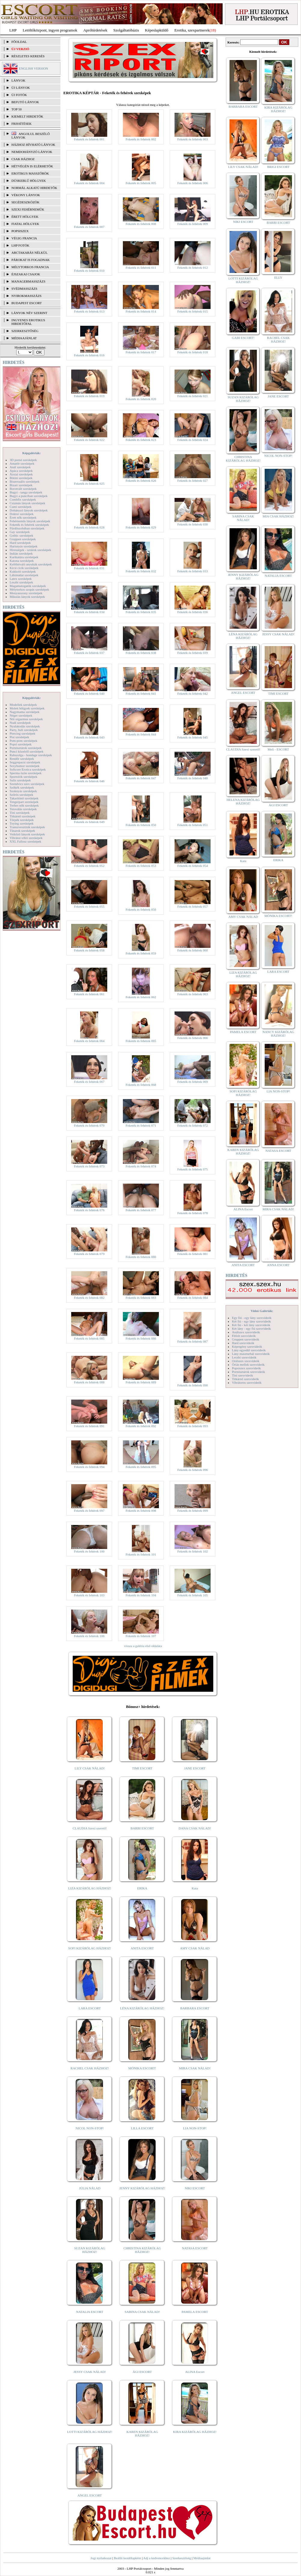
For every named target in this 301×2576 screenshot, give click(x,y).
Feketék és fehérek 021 (192, 396)
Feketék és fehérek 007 (89, 227)
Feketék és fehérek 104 (141, 1595)
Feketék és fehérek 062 (141, 997)
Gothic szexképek (21, 535)
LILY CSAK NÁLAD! (89, 1768)
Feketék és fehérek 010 (89, 270)
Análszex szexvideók (246, 1332)
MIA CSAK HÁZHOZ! (278, 516)
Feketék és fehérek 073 (89, 1166)
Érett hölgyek (24, 216)
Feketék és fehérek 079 (89, 1254)
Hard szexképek (20, 542)
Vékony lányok (25, 195)
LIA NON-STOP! (194, 2128)
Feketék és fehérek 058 (89, 950)
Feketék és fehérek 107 (141, 1636)
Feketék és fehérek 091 (89, 1426)
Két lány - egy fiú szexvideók (251, 1328)
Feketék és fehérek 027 (192, 480)
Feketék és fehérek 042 (192, 693)
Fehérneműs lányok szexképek (30, 521)
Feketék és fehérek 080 (141, 1257)
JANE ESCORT (194, 1768)
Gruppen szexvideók (245, 1339)
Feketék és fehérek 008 (141, 224)
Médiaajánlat (201, 2558)
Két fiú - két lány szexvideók (251, 1325)
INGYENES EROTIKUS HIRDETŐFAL (28, 321)
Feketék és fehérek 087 (192, 1341)
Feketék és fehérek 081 (192, 1254)
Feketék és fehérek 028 (89, 527)
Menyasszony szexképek (26, 593)
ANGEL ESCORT (90, 2495)
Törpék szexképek (22, 820)
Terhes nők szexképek (24, 805)
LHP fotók (20, 245)
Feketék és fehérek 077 (141, 1210)
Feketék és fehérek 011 (141, 267)
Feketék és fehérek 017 (141, 352)
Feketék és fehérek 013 (89, 311)
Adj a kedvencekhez (156, 2558)
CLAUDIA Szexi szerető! (90, 1828)
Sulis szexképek (20, 780)
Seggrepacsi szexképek (25, 762)
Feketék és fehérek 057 (192, 906)
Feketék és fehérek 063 (192, 994)
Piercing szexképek (22, 733)
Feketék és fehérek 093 (192, 1426)
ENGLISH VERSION (33, 68)
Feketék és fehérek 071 (141, 1125)
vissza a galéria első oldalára (143, 1646)
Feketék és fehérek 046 (89, 781)
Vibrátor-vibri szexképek (26, 838)
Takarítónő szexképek (24, 798)
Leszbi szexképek (21, 582)
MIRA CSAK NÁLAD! (195, 2068)
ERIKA (142, 1888)
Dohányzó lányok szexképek (28, 510)
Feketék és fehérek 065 (141, 1041)
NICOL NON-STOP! (90, 2128)
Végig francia (24, 238)
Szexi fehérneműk (27, 209)
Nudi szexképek (20, 722)
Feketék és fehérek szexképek (29, 524)
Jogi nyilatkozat (100, 2558)
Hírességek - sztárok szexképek (30, 550)
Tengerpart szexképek (24, 802)
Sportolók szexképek (23, 776)
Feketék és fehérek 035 (141, 612)
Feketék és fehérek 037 (89, 652)
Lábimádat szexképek (24, 575)
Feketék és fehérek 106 (89, 1636)
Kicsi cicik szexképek (24, 568)
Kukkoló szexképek (23, 571)
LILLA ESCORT (142, 2128)
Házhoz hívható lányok (33, 144)
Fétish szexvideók (244, 1335)
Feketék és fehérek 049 (89, 822)
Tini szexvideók (242, 1375)
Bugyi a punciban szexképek (28, 496)
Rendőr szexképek (22, 758)
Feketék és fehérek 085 (89, 1338)
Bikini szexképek (21, 478)
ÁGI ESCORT (142, 2372)
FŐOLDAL (19, 41)
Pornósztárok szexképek (26, 748)
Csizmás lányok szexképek (27, 503)
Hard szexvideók (243, 1343)
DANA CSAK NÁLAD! (194, 1828)
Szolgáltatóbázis (126, 30)
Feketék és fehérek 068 (141, 1084)
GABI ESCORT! (243, 338)
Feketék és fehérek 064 (89, 1041)
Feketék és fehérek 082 (89, 1297)
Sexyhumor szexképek (24, 766)
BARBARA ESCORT (194, 2008)
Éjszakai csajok (25, 274)
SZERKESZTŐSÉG (24, 331)
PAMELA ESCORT (195, 2312)
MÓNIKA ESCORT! (142, 2068)
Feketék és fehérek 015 (192, 311)
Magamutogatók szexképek (28, 586)
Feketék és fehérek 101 (141, 1554)
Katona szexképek (22, 560)
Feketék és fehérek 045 (192, 737)
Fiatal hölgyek (25, 224)
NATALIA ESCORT (89, 2312)
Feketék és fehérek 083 (141, 1297)
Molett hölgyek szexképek (27, 708)
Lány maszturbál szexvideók (251, 1353)
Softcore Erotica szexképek (28, 769)
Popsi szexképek (21, 744)
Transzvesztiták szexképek (27, 827)
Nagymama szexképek (24, 712)
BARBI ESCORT (142, 1828)
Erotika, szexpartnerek (192, 30)
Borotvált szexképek (23, 488)
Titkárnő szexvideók (245, 1379)
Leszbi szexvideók (244, 1357)
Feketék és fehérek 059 (141, 953)
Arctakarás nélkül (29, 252)
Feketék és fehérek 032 (141, 571)
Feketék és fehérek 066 (192, 1038)
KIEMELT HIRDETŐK (27, 116)
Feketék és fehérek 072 (192, 1125)
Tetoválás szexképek (23, 809)
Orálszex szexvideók (245, 1361)
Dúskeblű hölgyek (28, 180)
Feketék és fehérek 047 (141, 778)
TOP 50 (16, 109)
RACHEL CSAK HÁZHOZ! (90, 2068)
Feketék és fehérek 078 (192, 1213)
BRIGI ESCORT (278, 167)
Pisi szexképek (19, 737)
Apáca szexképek (21, 470)
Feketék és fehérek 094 (89, 1467)
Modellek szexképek (23, 704)
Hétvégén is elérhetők (32, 166)
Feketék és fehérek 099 (192, 1510)
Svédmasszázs (24, 288)
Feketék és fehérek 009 (192, 224)
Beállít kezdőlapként (127, 2558)
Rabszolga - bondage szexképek (31, 755)
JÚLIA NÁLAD (89, 2188)
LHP (13, 30)
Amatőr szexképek (22, 463)
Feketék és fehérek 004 (89, 183)
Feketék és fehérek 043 (89, 737)
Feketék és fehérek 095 (141, 1467)
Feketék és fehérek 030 (192, 524)
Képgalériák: (31, 453)
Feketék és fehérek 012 (192, 267)
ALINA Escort (194, 2372)
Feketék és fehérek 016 (89, 355)
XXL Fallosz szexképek (25, 841)
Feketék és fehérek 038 (141, 652)
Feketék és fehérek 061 (89, 994)
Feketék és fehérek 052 (89, 865)
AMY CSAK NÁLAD (195, 1948)
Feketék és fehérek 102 (192, 1551)
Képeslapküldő (157, 30)
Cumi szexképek (21, 506)
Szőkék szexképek (22, 787)
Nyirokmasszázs (26, 296)
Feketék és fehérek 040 (89, 693)
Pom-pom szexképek (23, 740)
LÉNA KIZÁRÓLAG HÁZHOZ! (142, 2008)
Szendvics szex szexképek (27, 784)
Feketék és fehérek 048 (192, 778)
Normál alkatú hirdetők (34, 188)
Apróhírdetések (95, 30)
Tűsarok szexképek (22, 830)
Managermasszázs (28, 281)
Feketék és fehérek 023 (141, 440)
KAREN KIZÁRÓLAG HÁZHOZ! (142, 2433)
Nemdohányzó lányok (31, 152)
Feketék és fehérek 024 (192, 440)
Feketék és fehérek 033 (192, 571)
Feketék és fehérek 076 (89, 1210)
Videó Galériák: (262, 1311)
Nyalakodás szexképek (25, 726)
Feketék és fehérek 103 (89, 1595)
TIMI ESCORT (142, 1768)
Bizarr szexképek (21, 485)
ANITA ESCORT (142, 1948)
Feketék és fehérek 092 (141, 1426)
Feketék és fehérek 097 (89, 1510)
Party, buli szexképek (24, 730)
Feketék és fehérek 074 (141, 1166)
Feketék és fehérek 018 (192, 352)
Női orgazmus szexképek (26, 719)
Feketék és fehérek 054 (192, 865)
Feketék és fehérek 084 (192, 1297)
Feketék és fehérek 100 (89, 1551)
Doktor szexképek (22, 514)
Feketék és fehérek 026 (141, 480)
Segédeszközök (25, 202)
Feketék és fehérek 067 (89, 1081)
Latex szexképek (21, 578)
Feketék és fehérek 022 (89, 440)
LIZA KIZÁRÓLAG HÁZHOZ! (89, 1888)
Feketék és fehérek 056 (141, 909)
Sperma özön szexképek (25, 773)
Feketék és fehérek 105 (192, 1595)
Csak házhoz (23, 159)
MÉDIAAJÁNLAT (24, 338)
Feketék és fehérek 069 (192, 1081)
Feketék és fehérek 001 (89, 139)
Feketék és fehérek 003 (192, 139)
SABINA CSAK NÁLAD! (142, 2312)
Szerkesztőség (181, 2558)
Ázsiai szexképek (21, 474)
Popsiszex (20, 231)
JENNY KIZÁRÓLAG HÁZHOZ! (142, 2188)
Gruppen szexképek (23, 539)
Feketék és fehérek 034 (89, 612)
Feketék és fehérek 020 (141, 399)
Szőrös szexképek (21, 794)
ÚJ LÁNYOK (20, 87)
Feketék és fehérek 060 (192, 950)
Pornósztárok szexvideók (248, 1371)
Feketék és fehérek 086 (141, 1338)
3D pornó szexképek (23, 460)
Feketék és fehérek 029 (141, 527)
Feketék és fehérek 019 (89, 396)
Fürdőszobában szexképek (27, 528)
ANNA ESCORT (278, 1265)
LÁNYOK (18, 80)
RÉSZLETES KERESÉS (27, 56)
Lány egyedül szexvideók (249, 1350)
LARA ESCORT (90, 2008)
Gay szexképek (20, 532)
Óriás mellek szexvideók (248, 1364)
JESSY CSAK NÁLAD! (90, 2372)
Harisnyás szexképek (24, 546)
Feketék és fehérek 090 (192, 1385)
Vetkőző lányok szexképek (27, 834)
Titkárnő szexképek (22, 816)
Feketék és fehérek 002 (141, 139)
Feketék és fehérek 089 (141, 1382)
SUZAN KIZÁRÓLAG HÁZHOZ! (89, 2250)
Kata (195, 1888)
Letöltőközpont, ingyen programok (50, 30)
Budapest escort (26, 303)
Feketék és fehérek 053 (141, 865)
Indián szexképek (21, 553)
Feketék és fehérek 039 (192, 652)
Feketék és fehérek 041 (141, 693)
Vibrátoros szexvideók (247, 1382)
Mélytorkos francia (30, 267)
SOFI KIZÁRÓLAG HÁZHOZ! (89, 1948)
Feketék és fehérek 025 (89, 483)
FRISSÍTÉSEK (21, 123)
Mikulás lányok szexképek (27, 596)
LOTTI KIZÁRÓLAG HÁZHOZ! (89, 2432)
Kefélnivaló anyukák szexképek (31, 564)
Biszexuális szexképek (24, 481)
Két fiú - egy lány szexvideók (251, 1321)
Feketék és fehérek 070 (89, 1125)
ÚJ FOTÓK (19, 95)
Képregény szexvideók (247, 1346)
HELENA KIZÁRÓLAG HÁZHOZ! (243, 801)
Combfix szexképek (23, 499)
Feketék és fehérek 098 (141, 1510)
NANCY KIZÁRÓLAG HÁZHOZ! (278, 1033)
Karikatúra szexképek (24, 557)
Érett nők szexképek (23, 517)
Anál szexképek (20, 467)
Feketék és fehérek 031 (89, 568)
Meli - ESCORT (278, 749)
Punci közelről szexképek (26, 751)
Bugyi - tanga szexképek (26, 492)
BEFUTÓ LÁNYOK (25, 102)
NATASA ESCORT (195, 2248)
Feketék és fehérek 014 (141, 311)
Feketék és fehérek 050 (141, 825)
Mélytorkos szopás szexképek (29, 589)
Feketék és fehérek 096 (192, 1470)
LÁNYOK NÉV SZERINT (29, 313)
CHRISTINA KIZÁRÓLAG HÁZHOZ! (142, 2250)
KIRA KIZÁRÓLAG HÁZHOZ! (195, 2432)
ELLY (278, 277)
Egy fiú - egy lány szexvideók (252, 1317)
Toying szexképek (22, 823)
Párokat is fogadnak (30, 260)
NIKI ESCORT (195, 2188)
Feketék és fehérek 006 (192, 183)
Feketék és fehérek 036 (192, 612)
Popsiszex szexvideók (246, 1368)
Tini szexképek (20, 812)
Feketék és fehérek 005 (141, 183)
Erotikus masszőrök (30, 173)
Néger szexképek (21, 715)
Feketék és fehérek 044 (141, 734)
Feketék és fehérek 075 (192, 1169)
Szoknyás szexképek (23, 791)
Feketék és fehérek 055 (89, 906)
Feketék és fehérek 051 (192, 825)
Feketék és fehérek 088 (89, 1382)
